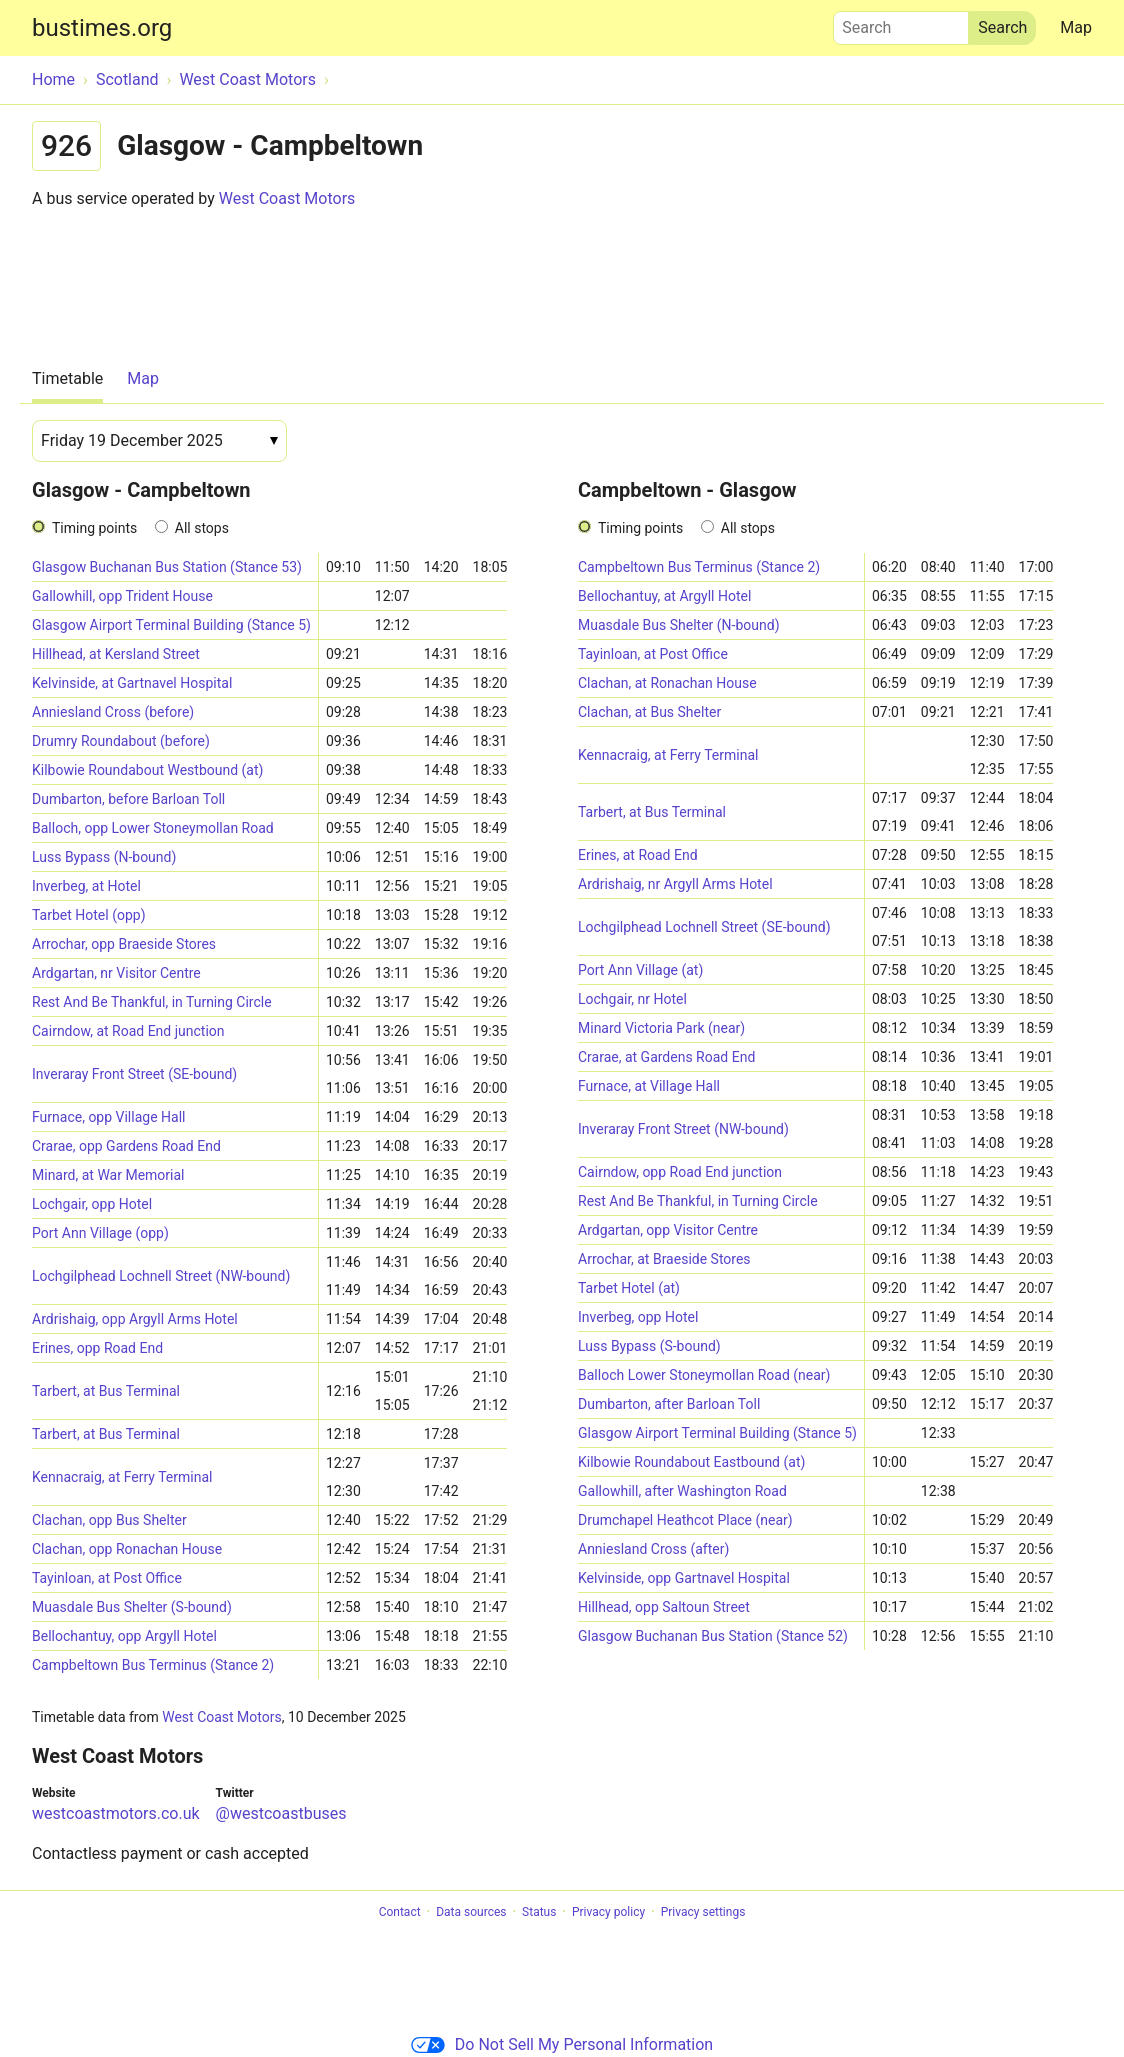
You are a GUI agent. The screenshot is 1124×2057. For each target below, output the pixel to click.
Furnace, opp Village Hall (108, 1117)
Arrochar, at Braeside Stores (664, 1259)
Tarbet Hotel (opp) (89, 915)
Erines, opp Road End (97, 1348)
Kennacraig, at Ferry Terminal (122, 1477)
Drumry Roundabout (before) (121, 741)
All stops (202, 528)
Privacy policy (608, 1912)
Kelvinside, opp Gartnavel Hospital (684, 1578)
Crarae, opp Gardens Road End (126, 1146)
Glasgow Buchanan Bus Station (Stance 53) (167, 567)
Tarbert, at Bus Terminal (106, 1391)
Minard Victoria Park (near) (661, 1028)
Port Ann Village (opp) (100, 1233)
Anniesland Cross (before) (113, 712)
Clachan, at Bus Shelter (649, 712)
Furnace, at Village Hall (649, 1086)
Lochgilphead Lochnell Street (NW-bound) (161, 1276)
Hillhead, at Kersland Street (116, 654)
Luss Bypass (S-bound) (649, 1346)
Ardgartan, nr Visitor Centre (116, 973)
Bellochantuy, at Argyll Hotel (664, 596)
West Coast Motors (287, 198)
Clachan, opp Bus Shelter (109, 1520)
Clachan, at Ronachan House (667, 683)
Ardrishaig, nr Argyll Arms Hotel (675, 884)
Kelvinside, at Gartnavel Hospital (132, 683)
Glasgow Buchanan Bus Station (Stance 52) (713, 1636)
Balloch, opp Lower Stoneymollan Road (153, 828)
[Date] (159, 441)
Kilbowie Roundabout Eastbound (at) (691, 1462)
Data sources (471, 1912)
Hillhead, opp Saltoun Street (664, 1607)
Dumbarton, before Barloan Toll (128, 799)
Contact (400, 1912)
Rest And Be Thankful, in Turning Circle (152, 1002)
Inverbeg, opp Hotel (638, 1317)
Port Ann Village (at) (640, 970)
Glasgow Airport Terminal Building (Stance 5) (171, 625)
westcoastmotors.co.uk (116, 1813)
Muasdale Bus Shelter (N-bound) (679, 625)
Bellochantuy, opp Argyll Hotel (124, 1636)
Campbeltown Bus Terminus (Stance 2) (153, 1665)
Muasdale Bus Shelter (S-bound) (132, 1607)
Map (1076, 27)
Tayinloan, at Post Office (107, 1578)
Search (901, 23)
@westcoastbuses (281, 1813)
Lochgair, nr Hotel (632, 999)
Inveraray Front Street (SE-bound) (134, 1074)
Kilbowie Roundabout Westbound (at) (147, 770)
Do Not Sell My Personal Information (562, 2044)
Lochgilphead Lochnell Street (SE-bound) (704, 927)
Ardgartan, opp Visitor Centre (668, 1230)
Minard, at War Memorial (108, 1175)
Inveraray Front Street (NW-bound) (683, 1129)
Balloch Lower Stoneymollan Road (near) (704, 1375)
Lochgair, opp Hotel (92, 1204)
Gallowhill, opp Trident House (122, 596)
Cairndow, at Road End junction (128, 1031)
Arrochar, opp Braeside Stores (124, 944)
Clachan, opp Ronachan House (127, 1549)
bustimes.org (102, 28)
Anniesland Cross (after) (653, 1549)
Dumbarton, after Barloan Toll (669, 1404)
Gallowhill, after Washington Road (682, 1491)
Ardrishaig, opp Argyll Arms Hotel (135, 1319)
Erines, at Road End (638, 855)
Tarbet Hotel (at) (629, 1288)
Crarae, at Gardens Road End (666, 1057)
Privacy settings (703, 1912)
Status (539, 1912)
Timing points (94, 528)
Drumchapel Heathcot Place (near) (685, 1520)
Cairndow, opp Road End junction (680, 1172)
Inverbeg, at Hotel (86, 886)
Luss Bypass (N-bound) (104, 857)
